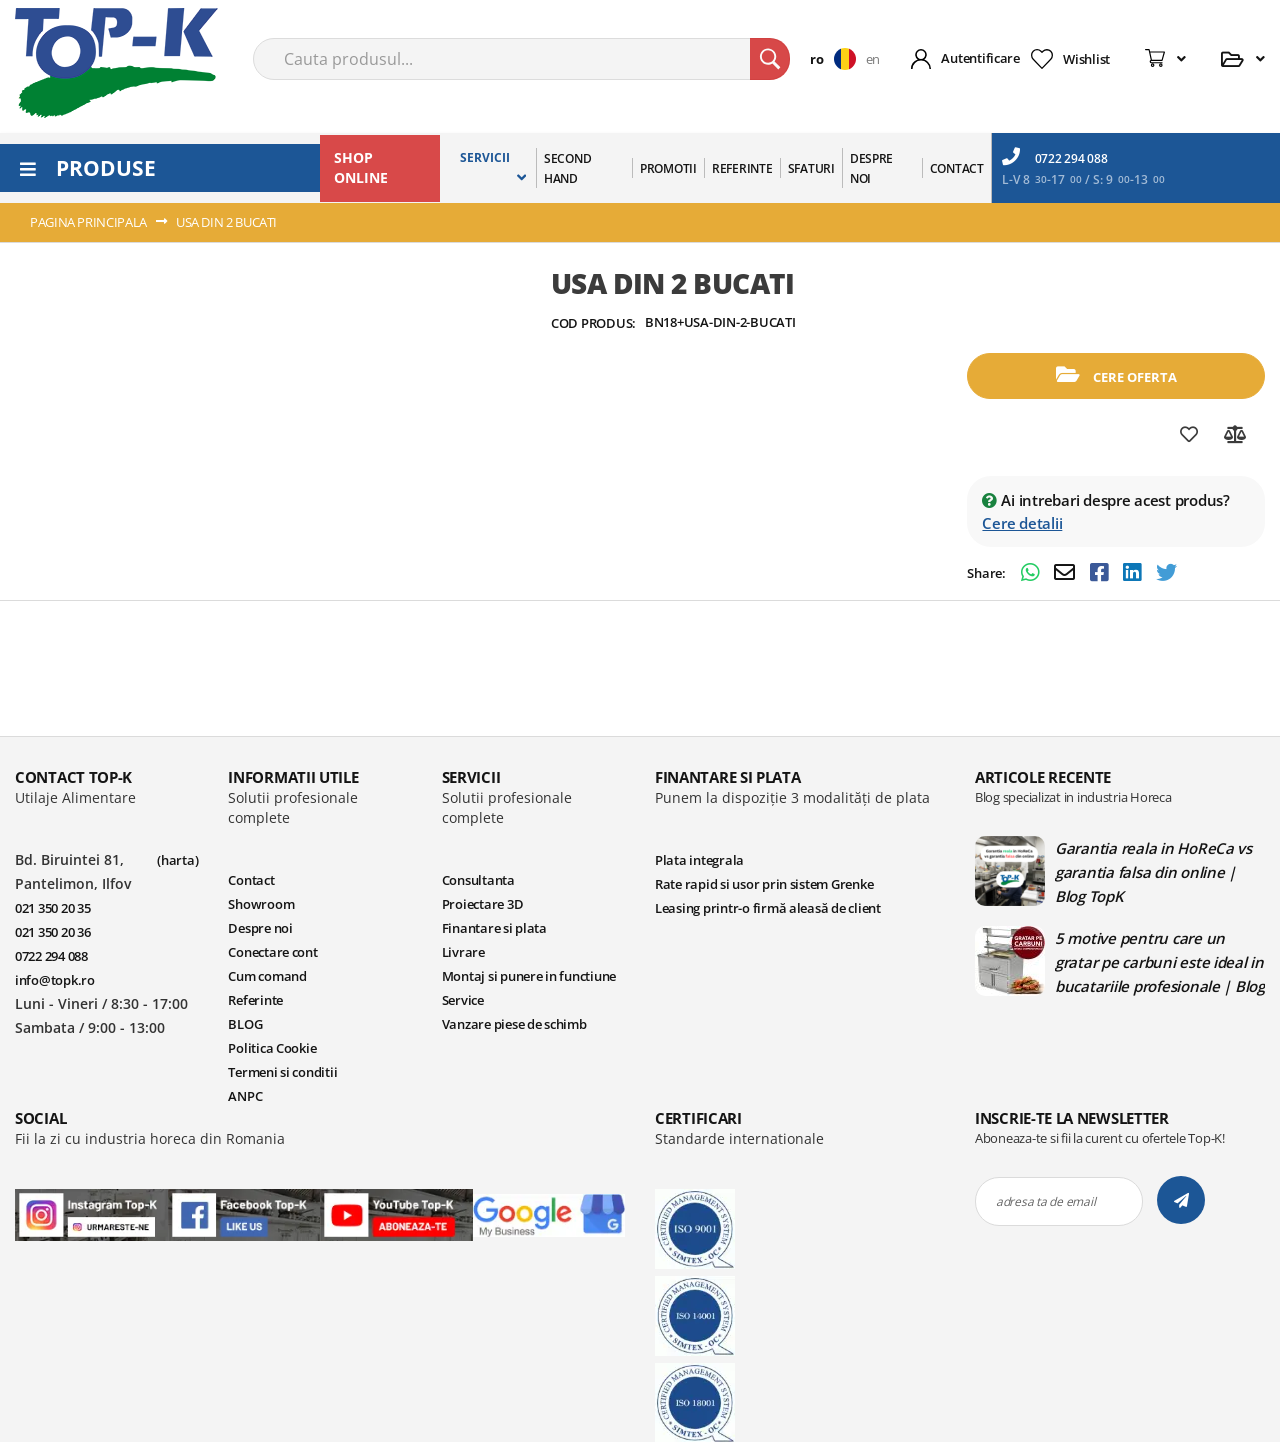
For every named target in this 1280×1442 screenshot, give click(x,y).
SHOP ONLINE (361, 167)
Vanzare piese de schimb (514, 1024)
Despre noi (260, 928)
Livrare (463, 952)
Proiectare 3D (483, 904)
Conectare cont (272, 952)
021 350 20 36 (53, 932)
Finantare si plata (494, 928)
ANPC (245, 1096)
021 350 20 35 (53, 908)
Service (463, 1000)
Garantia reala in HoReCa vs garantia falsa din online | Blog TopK (1153, 872)
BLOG (245, 1024)
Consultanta (478, 880)
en (873, 59)
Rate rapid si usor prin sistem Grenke (764, 884)
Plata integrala (699, 860)
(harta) (177, 860)
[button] (837, 59)
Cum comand (267, 976)
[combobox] (521, 59)
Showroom (261, 904)
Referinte (255, 1000)
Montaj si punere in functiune (529, 976)
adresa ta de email (1045, 1201)
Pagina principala (88, 222)
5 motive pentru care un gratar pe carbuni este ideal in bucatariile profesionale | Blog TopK (1160, 962)
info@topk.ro (55, 980)
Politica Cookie (272, 1048)
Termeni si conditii (282, 1072)
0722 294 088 (1055, 157)
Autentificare (980, 58)
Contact (251, 880)
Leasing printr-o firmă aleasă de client (768, 908)
